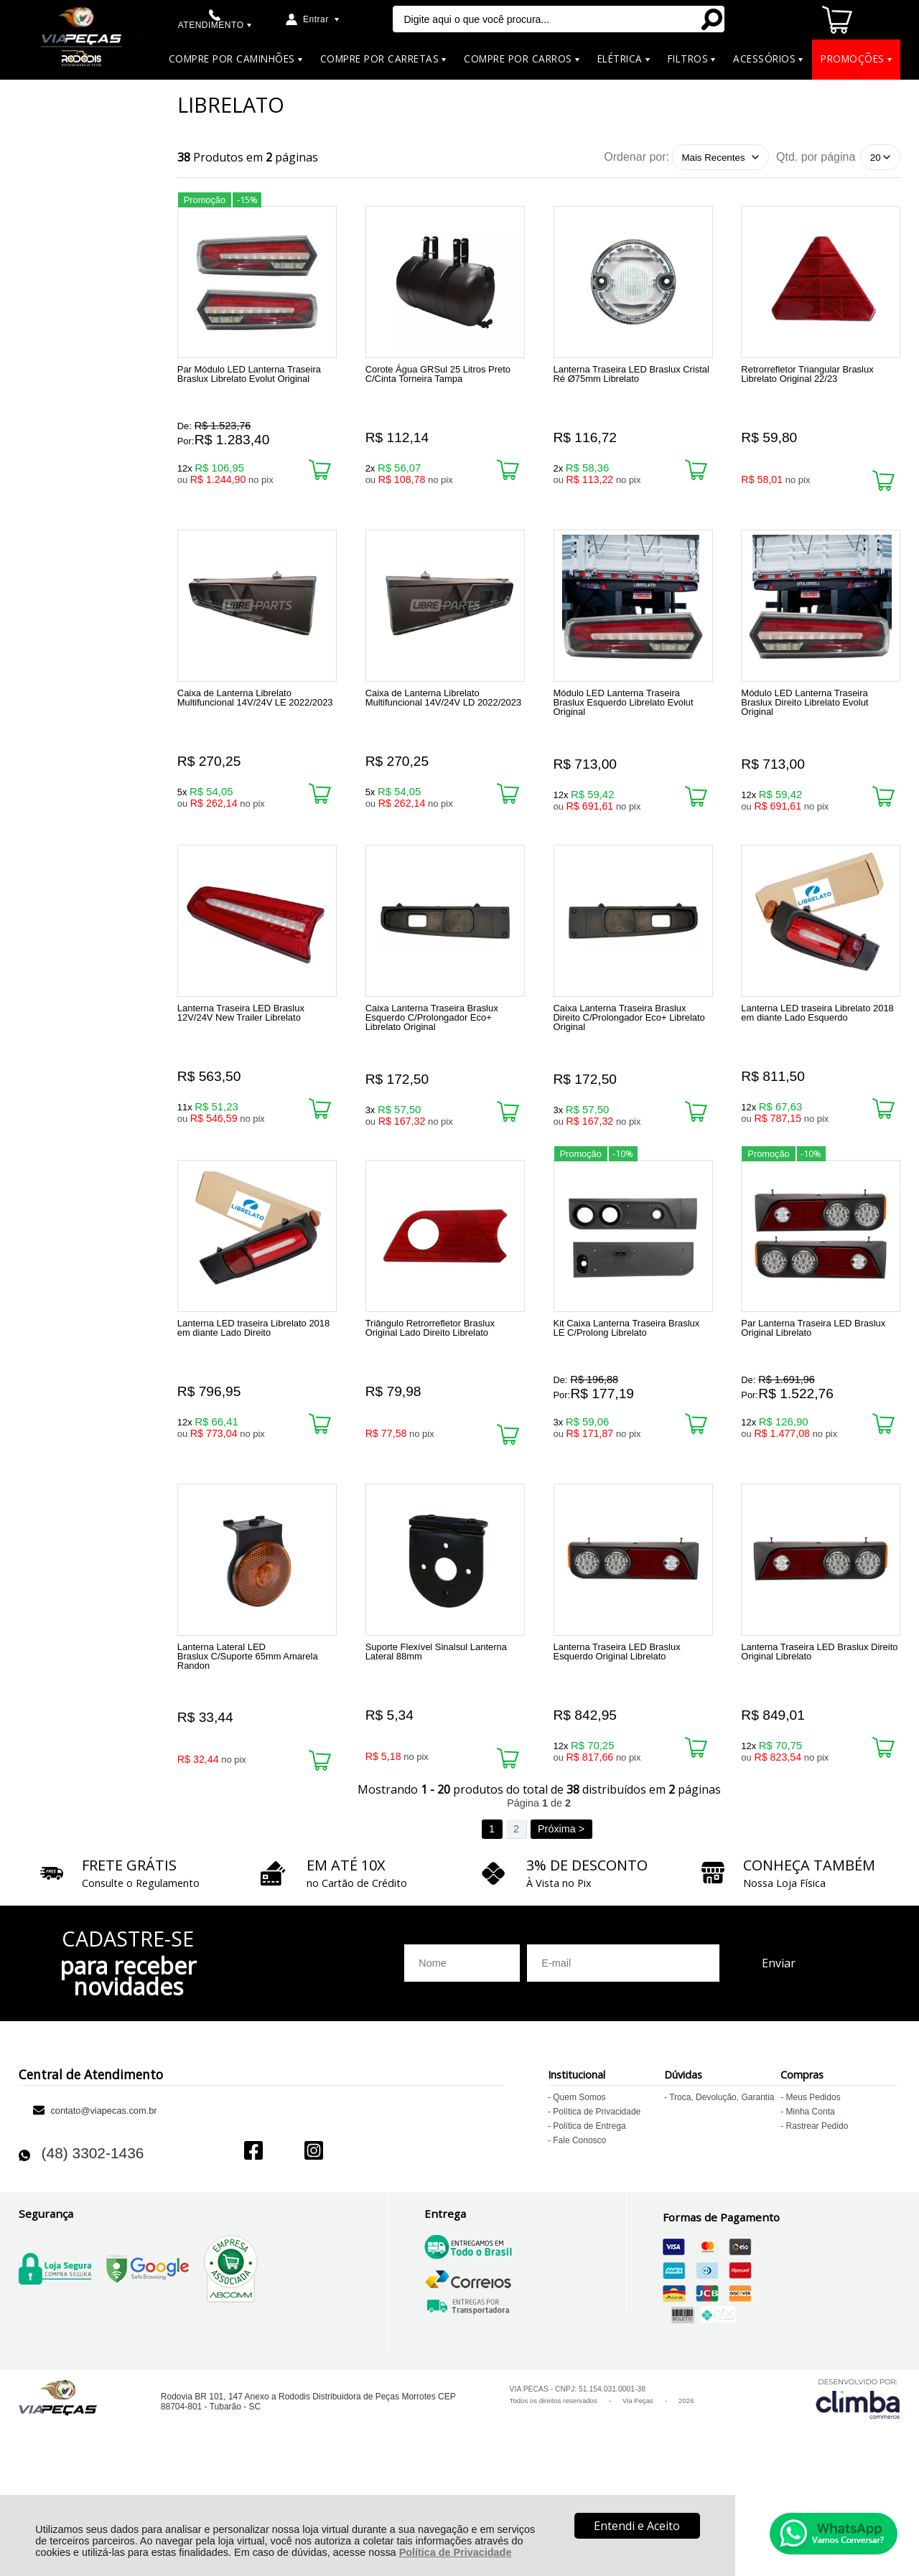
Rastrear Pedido (817, 2218)
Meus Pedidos (813, 2189)
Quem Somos (579, 2189)
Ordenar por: (636, 157)
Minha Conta (810, 2203)
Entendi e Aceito (637, 2526)
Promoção (204, 197)
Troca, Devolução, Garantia (721, 2189)
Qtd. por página (815, 157)
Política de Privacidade (455, 2552)
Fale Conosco (579, 2232)
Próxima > (561, 1920)
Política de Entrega (589, 2218)
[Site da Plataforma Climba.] (858, 2490)
